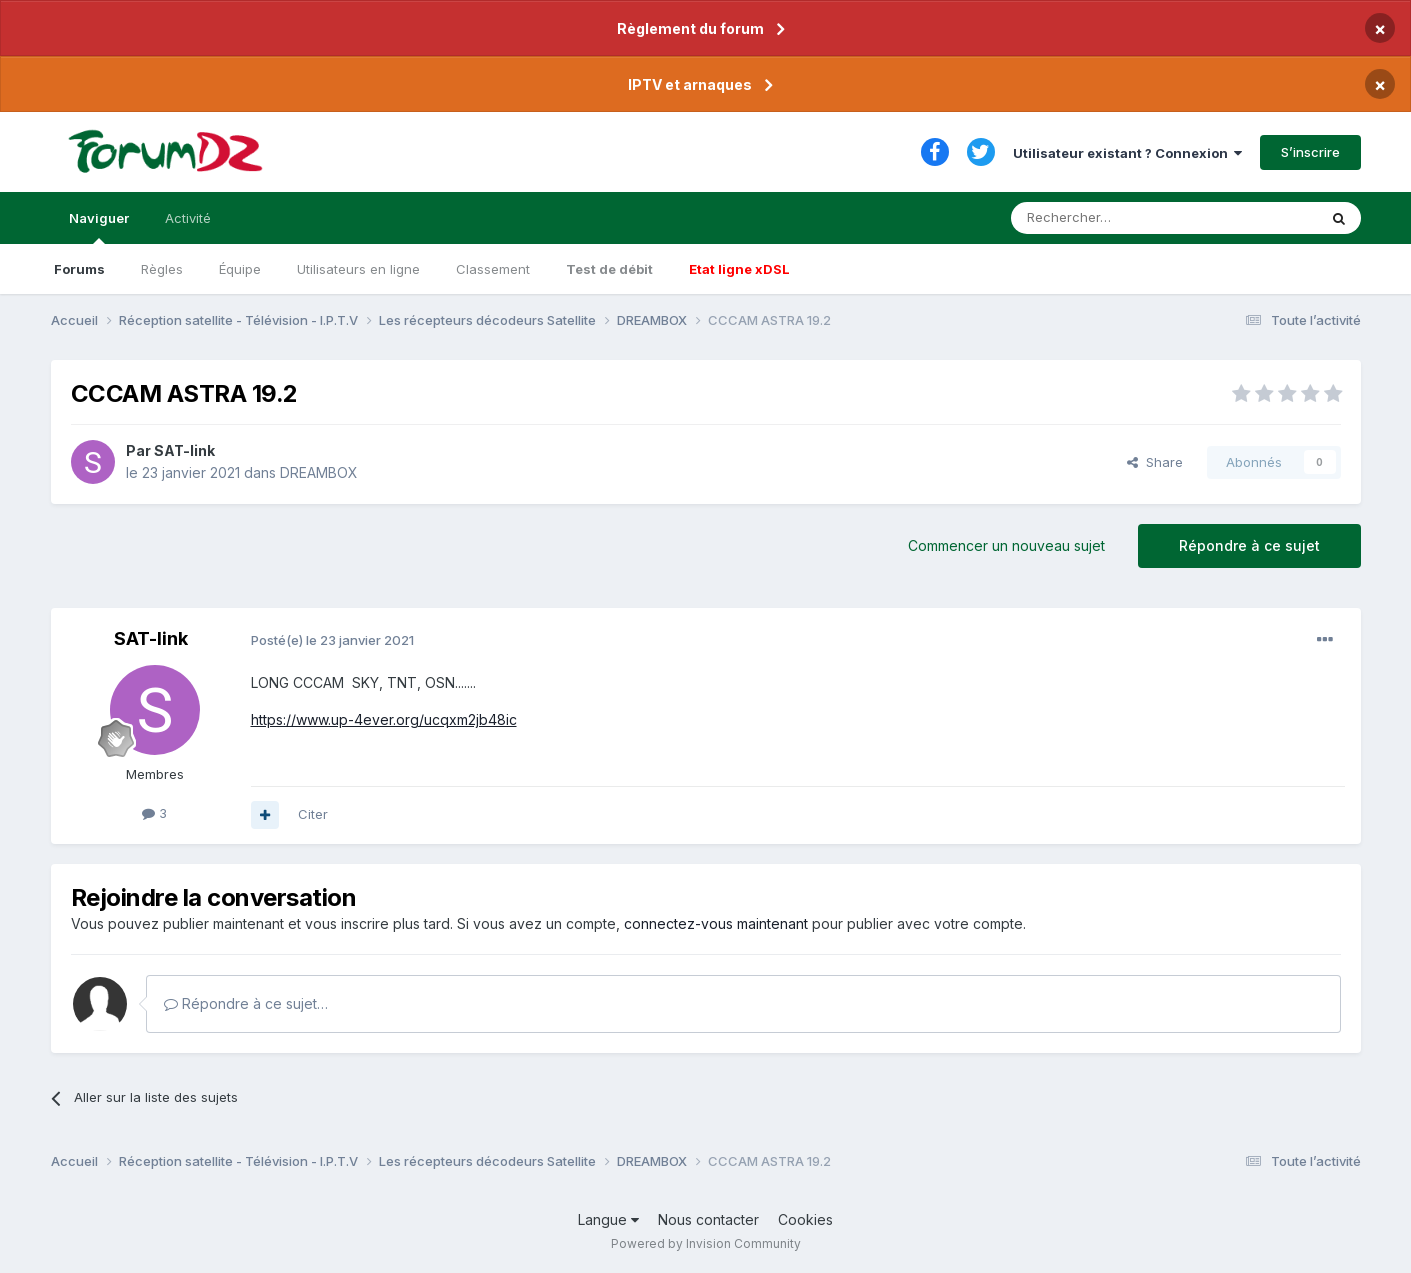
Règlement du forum (690, 28)
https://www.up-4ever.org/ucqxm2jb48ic (384, 719)
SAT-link (184, 450)
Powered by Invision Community (706, 1243)
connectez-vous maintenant (716, 923)
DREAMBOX (319, 472)
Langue (608, 1219)
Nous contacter (708, 1219)
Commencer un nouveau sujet (1006, 545)
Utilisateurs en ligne (358, 269)
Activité (188, 218)
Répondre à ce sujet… (246, 1003)
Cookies (805, 1219)
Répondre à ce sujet (1249, 545)
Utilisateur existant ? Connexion (1127, 153)
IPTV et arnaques (690, 84)
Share (1155, 462)
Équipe (240, 269)
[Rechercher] (1120, 218)
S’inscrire (1310, 152)
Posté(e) (332, 640)
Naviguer (99, 227)
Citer (313, 814)
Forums (79, 269)
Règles (162, 269)
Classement (493, 269)
